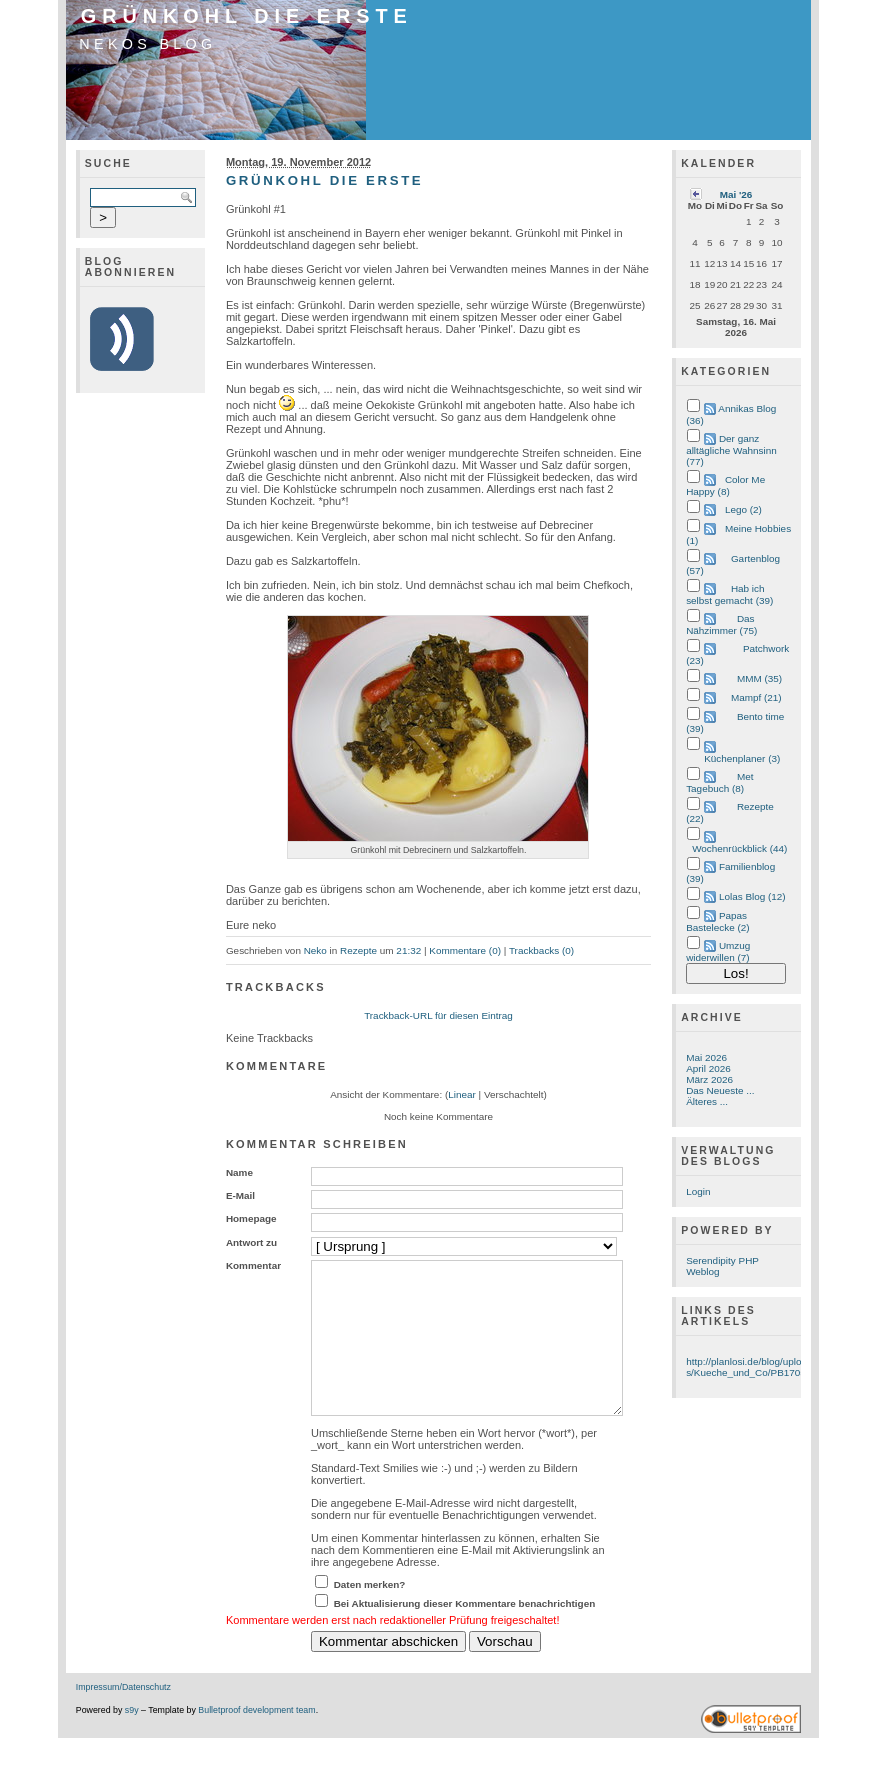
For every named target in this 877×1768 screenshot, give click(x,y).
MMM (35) (759, 678)
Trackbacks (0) (541, 950)
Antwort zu (251, 1242)
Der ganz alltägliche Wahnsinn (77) (731, 450)
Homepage (251, 1218)
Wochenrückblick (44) (739, 848)
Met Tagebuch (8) (719, 782)
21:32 (408, 950)
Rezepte (358, 950)
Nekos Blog (147, 44)
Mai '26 (736, 194)
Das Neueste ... (720, 1090)
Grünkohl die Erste (247, 16)
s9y (132, 1740)
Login (698, 1191)
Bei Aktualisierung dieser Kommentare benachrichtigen (465, 1633)
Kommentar (253, 1265)
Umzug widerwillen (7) (718, 951)
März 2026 (709, 1079)
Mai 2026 (706, 1057)
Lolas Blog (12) (752, 896)
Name (239, 1172)
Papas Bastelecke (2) (717, 921)
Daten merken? (370, 1614)
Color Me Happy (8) (725, 485)
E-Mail (240, 1195)
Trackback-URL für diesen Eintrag (438, 1015)
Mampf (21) (756, 697)
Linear (462, 1094)
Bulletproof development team (256, 1740)
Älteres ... (707, 1101)
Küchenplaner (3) (742, 758)
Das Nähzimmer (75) (721, 624)
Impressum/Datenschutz (123, 1717)
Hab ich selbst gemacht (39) (729, 594)
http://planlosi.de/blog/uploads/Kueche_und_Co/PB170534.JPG (762, 1367)
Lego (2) (743, 509)
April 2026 (708, 1068)
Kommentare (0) (465, 950)
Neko (315, 950)
